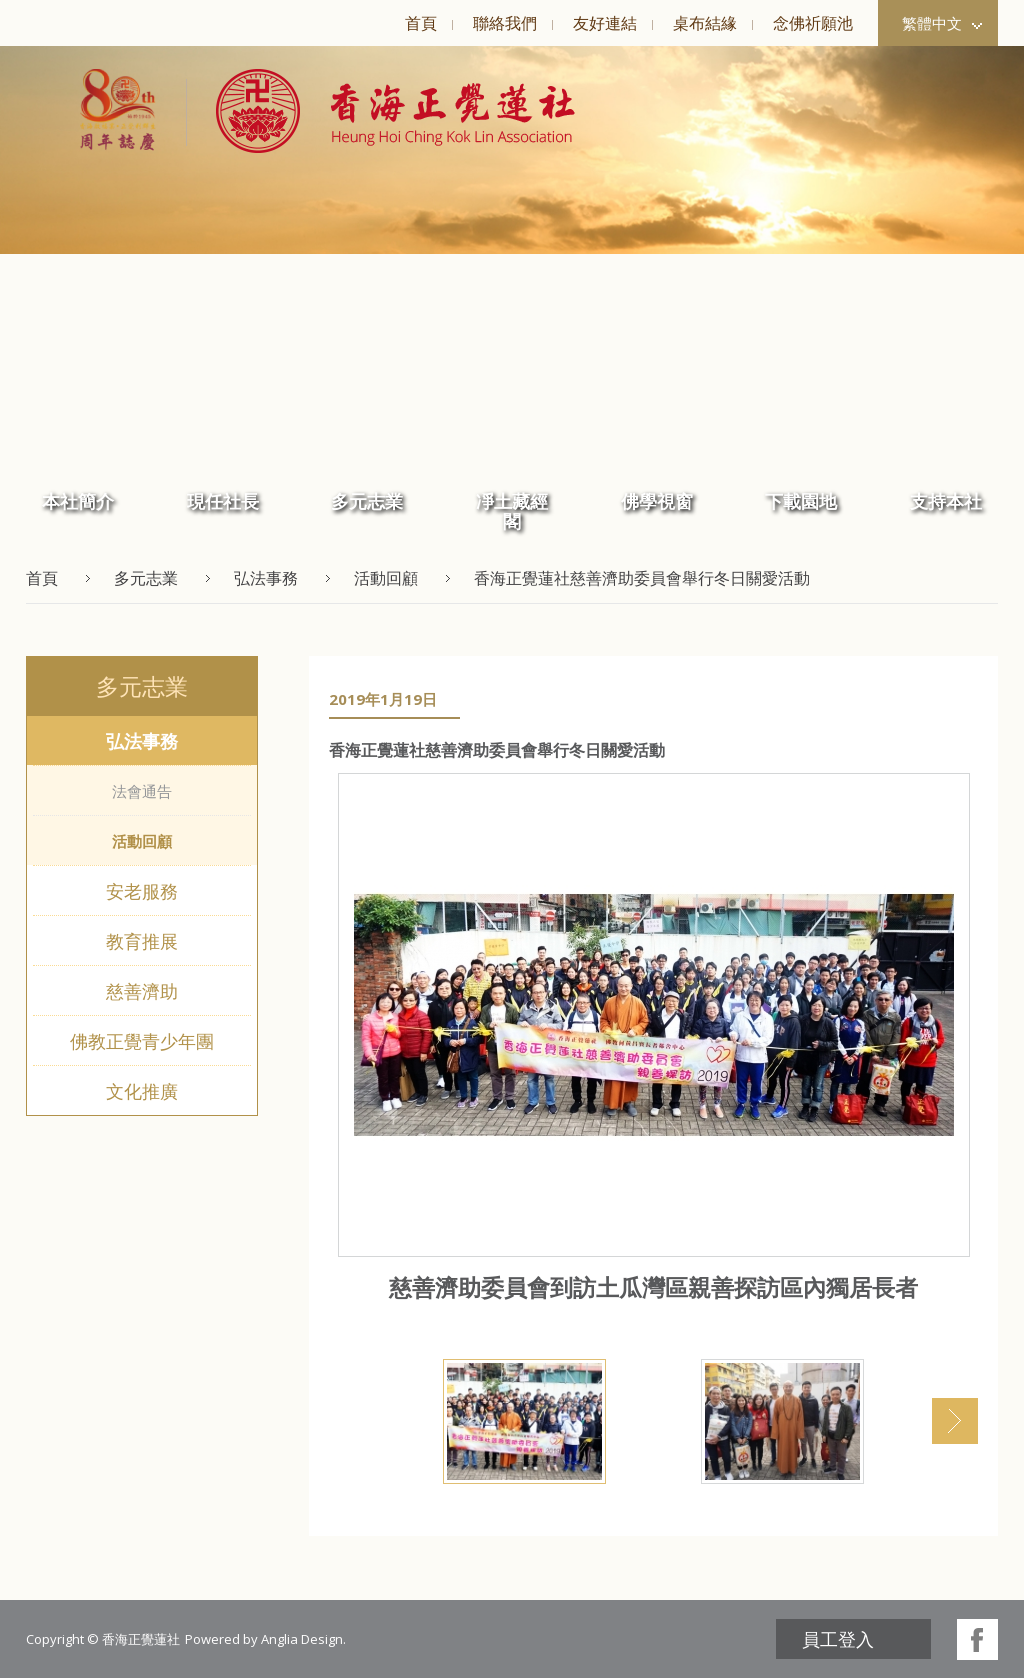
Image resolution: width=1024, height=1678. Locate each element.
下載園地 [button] (801, 501)
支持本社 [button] (946, 501)
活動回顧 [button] (386, 578)
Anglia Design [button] (302, 1639)
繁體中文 (942, 23)
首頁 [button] (421, 23)
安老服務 (142, 891)
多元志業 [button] (367, 501)
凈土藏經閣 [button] (512, 511)
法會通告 (142, 791)
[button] (380, 111)
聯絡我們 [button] (505, 23)
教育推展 (142, 941)
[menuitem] (420, 23)
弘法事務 (142, 741)
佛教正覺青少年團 (142, 1041)
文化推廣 (142, 1091)
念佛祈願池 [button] (813, 23)
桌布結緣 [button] (705, 23)
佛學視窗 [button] (657, 501)
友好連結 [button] (605, 23)
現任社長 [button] (223, 501)
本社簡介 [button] (78, 501)
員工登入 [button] (838, 1639)
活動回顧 (142, 841)
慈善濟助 (142, 991)
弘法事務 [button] (266, 578)
